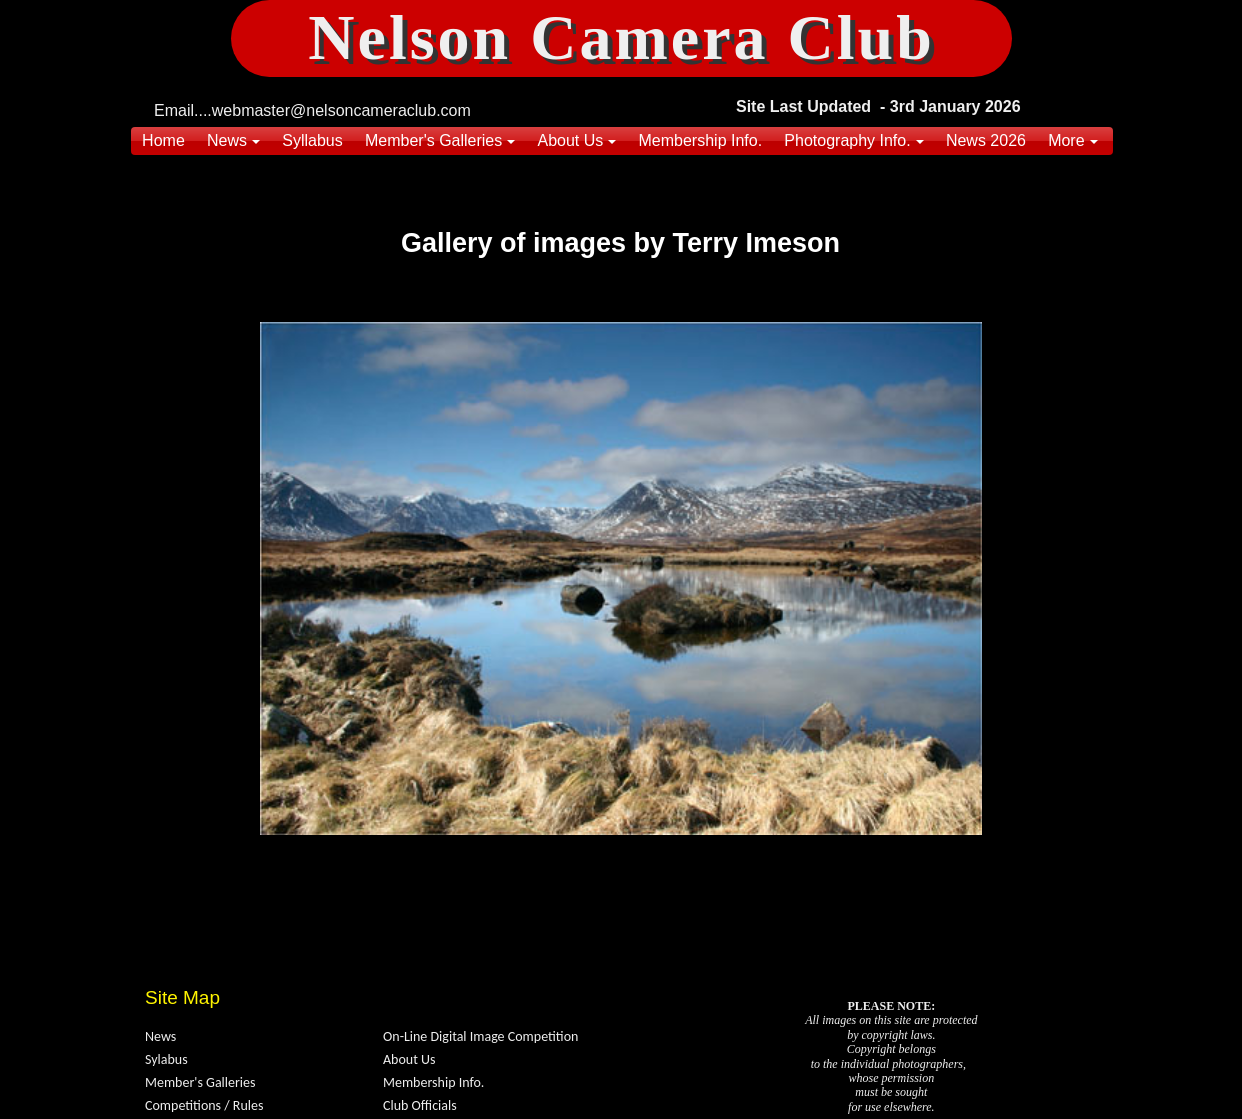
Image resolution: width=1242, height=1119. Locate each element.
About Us (409, 1059)
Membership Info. (433, 1082)
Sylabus (166, 1059)
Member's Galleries (200, 1082)
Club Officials (420, 1105)
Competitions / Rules (204, 1105)
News (160, 1036)
